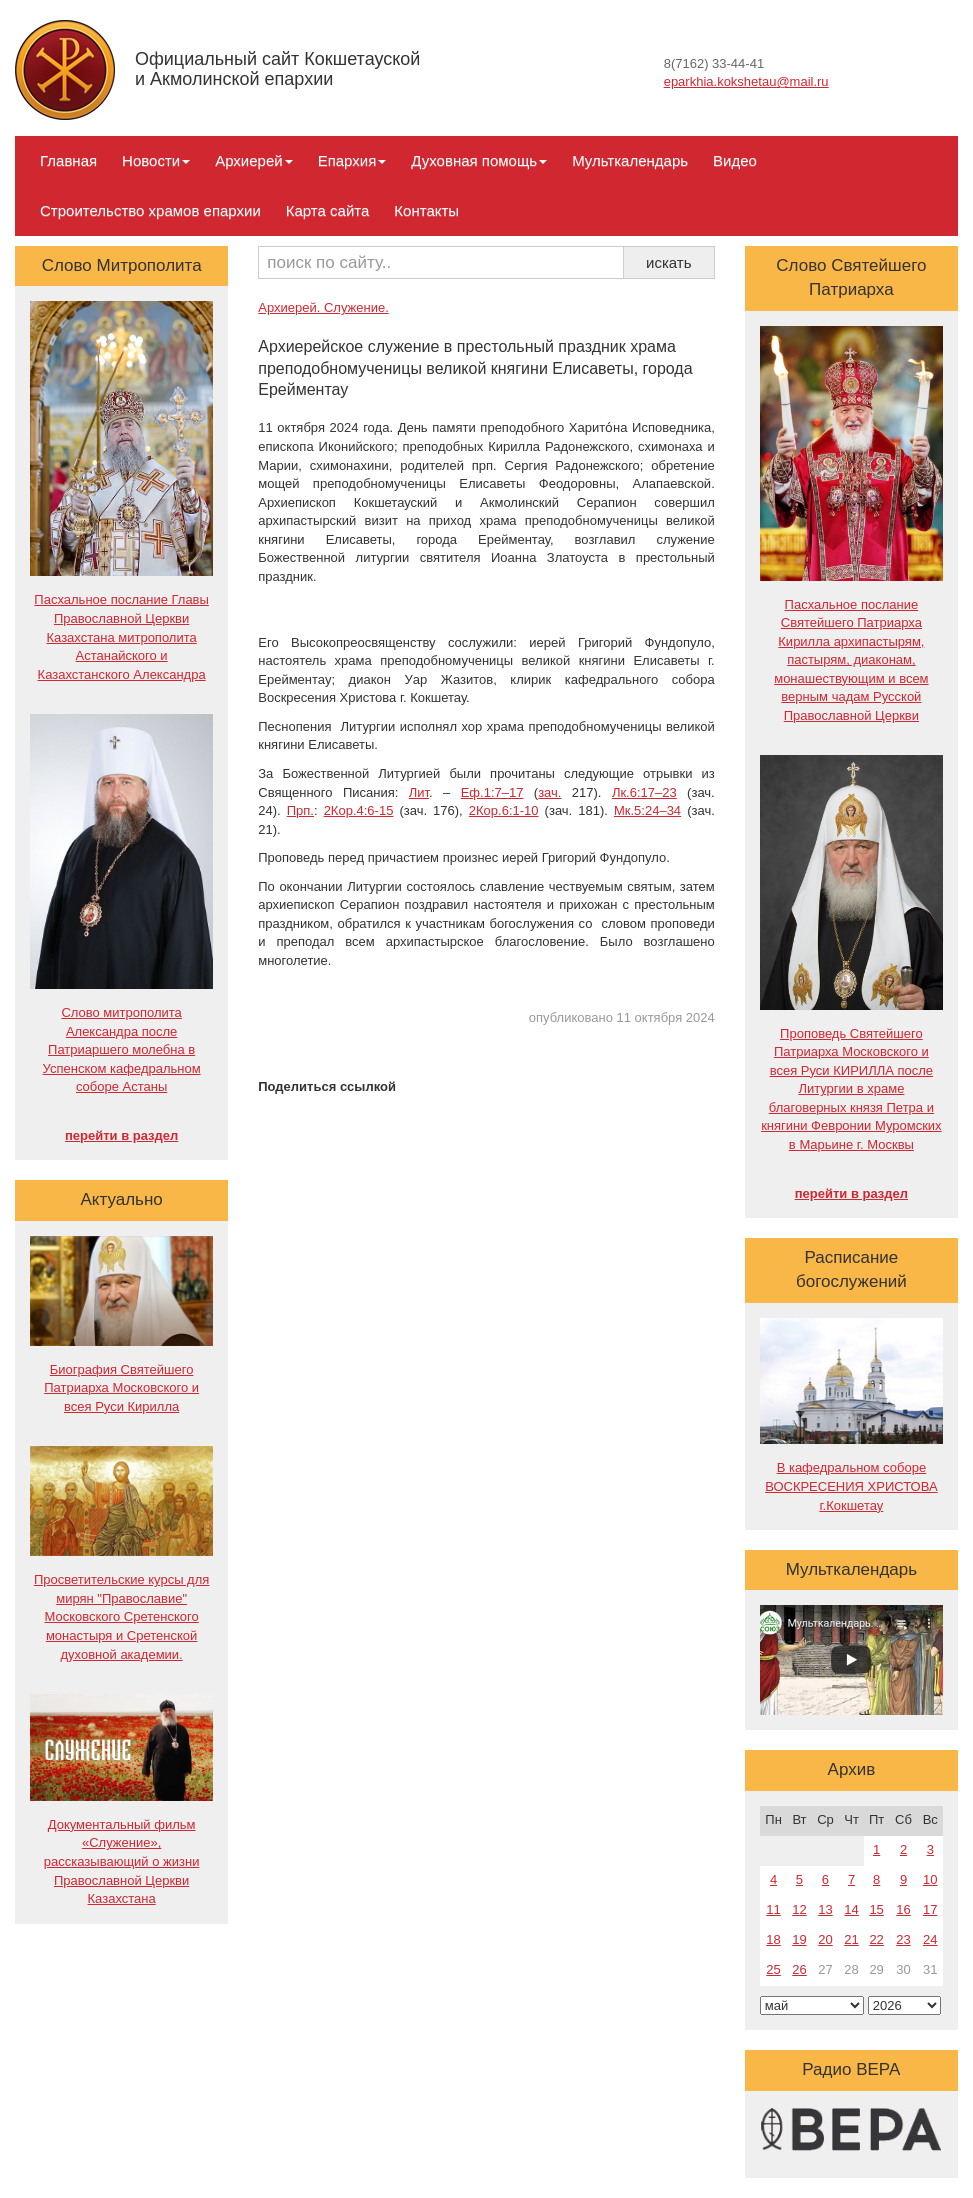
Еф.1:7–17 (492, 792)
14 (851, 1909)
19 (799, 1939)
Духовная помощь (479, 160)
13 (825, 1909)
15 (876, 1909)
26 (799, 1969)
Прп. (300, 810)
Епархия (352, 160)
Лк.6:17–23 (644, 792)
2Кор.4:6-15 (359, 810)
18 (773, 1939)
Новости (156, 160)
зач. (549, 792)
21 (851, 1939)
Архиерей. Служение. (323, 307)
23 (903, 1939)
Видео (735, 160)
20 (825, 1939)
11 (773, 1909)
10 (930, 1879)
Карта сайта (328, 210)
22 (876, 1939)
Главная (68, 160)
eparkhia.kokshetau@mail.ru (746, 81)
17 (930, 1909)
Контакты (426, 210)
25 (773, 1969)
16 (903, 1909)
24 (930, 1939)
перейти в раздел (121, 1135)
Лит (419, 792)
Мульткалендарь (630, 160)
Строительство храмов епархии (150, 210)
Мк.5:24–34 (647, 810)
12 (799, 1909)
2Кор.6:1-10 (504, 810)
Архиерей (253, 160)
